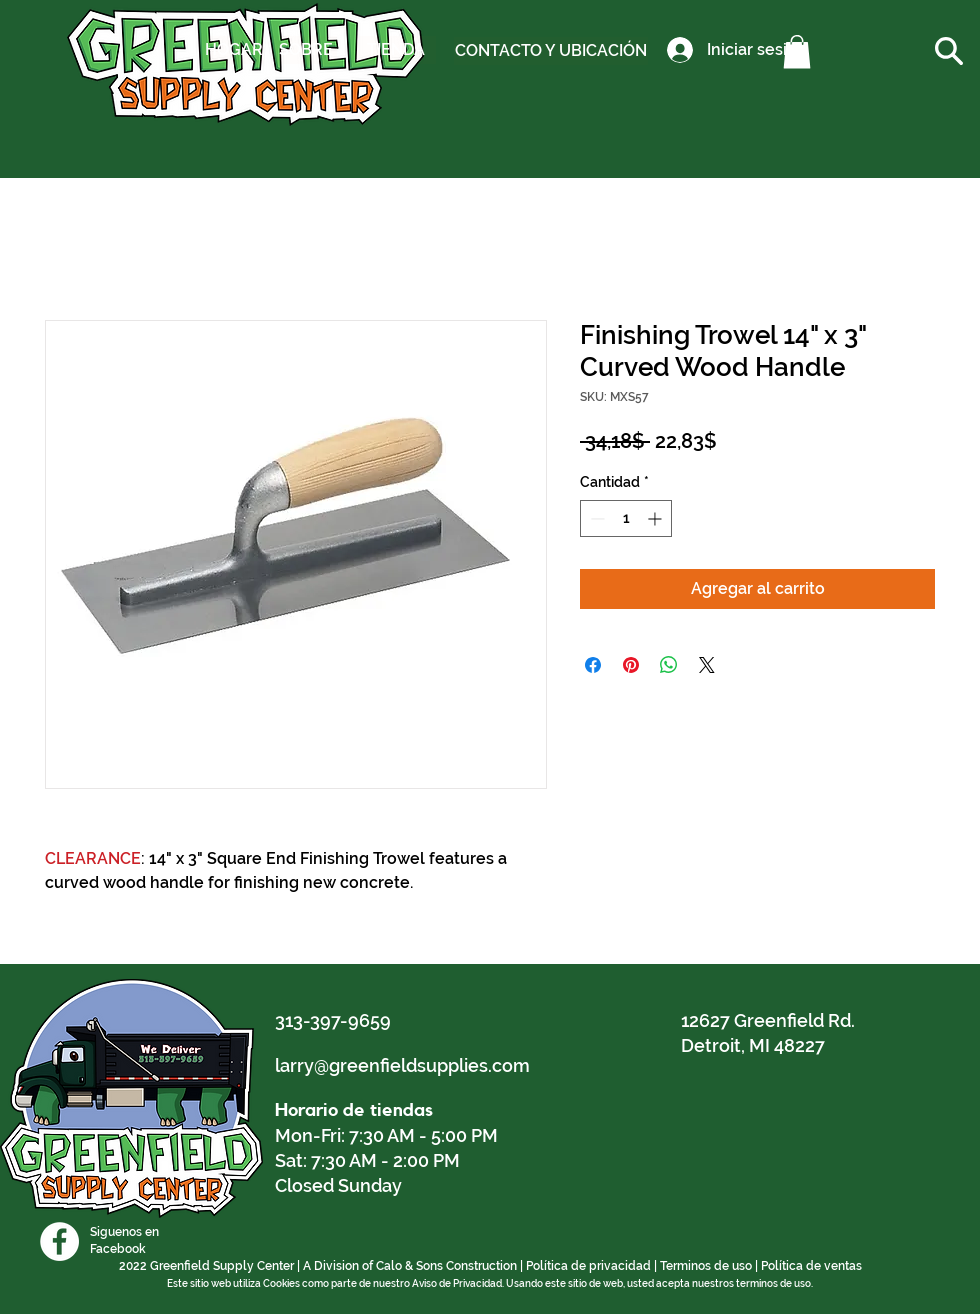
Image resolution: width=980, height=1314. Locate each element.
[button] (797, 51)
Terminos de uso (706, 1266)
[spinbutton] (626, 518)
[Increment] (656, 518)
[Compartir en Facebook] (593, 665)
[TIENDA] (396, 50)
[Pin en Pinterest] (631, 665)
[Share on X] (707, 665)
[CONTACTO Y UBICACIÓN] (551, 51)
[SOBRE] (305, 50)
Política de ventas (811, 1266)
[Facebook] (59, 1241)
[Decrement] (595, 518)
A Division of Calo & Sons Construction (410, 1266)
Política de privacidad (588, 1266)
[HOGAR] (234, 50)
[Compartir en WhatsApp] (669, 665)
